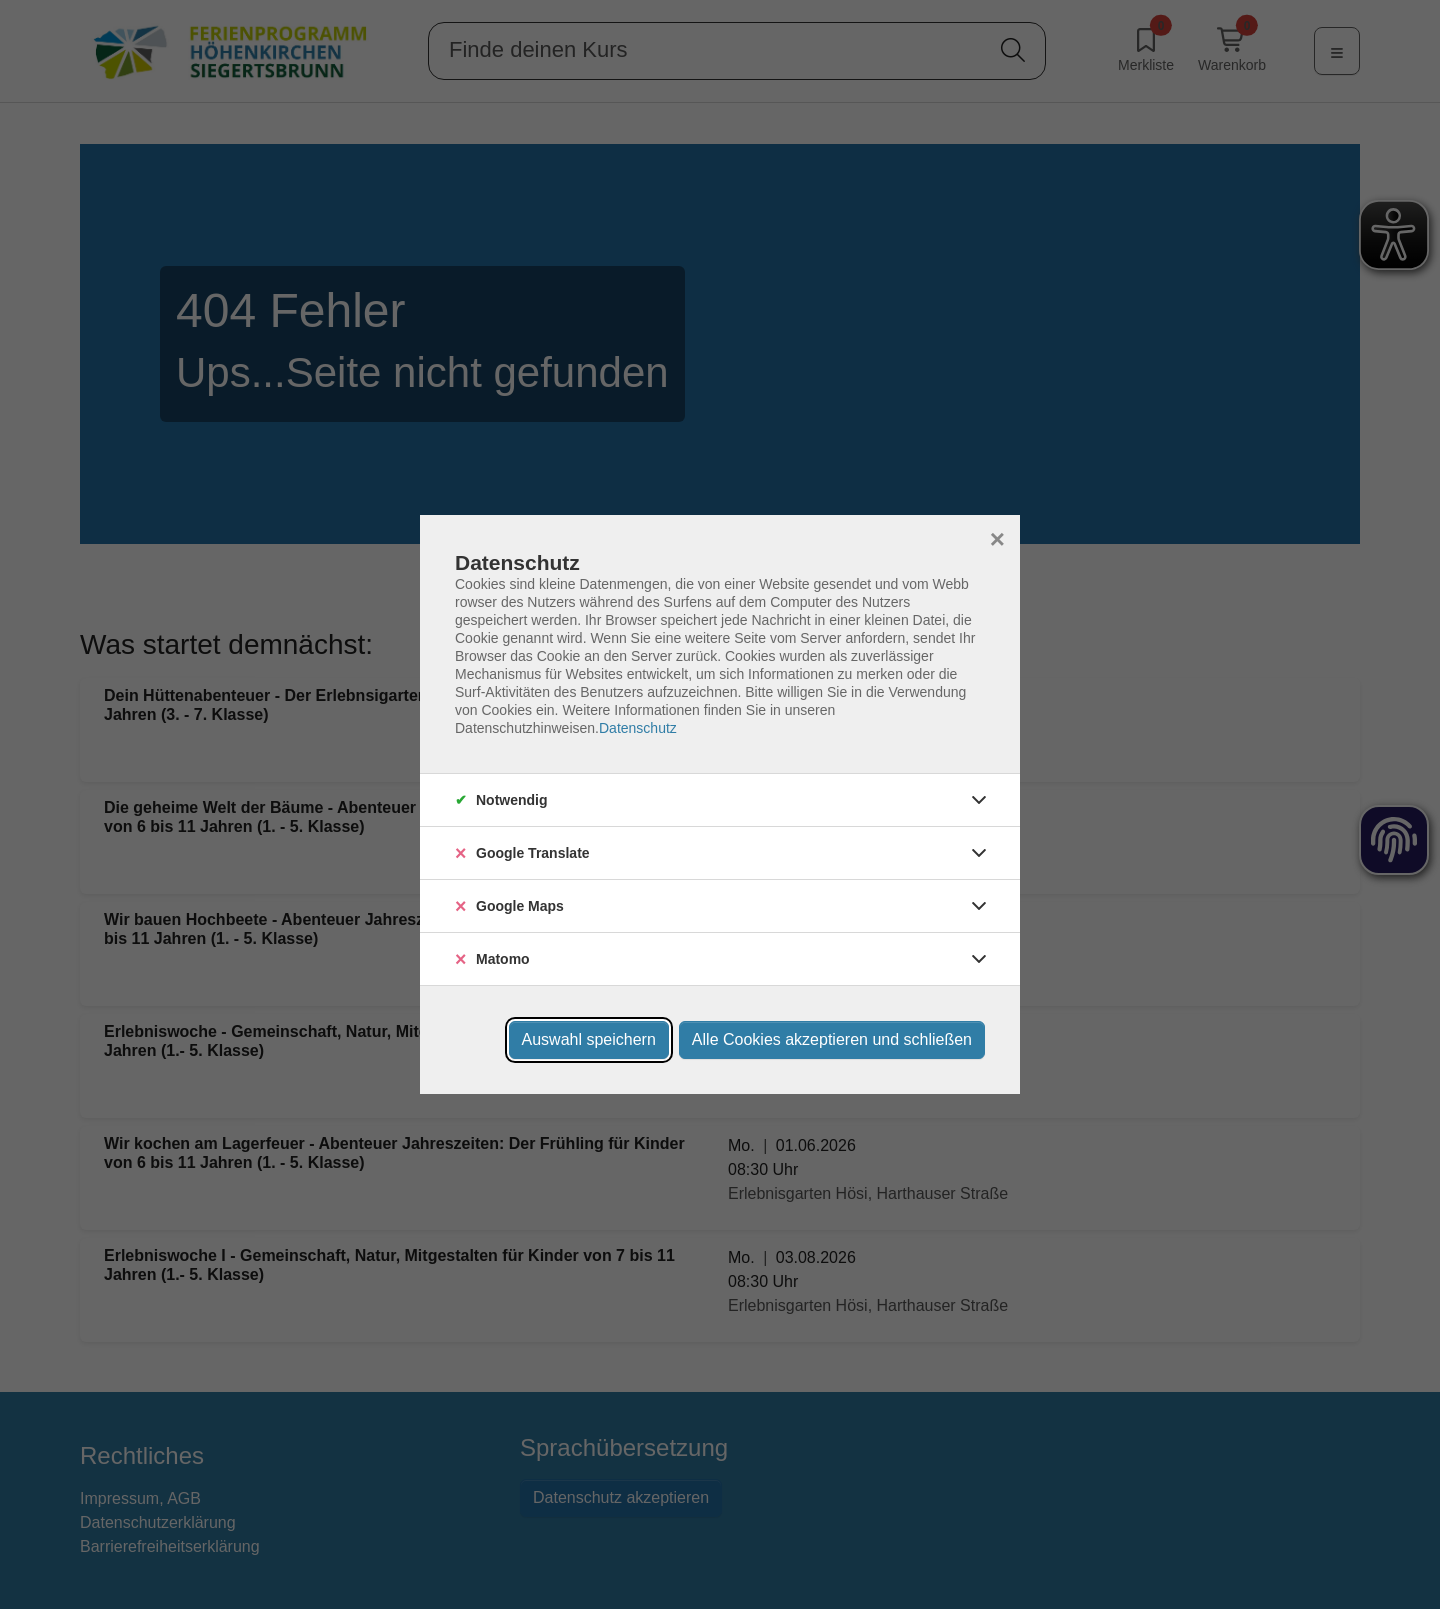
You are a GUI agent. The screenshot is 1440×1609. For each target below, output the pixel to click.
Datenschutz (638, 728)
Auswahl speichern (589, 1039)
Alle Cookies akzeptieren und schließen (832, 1039)
